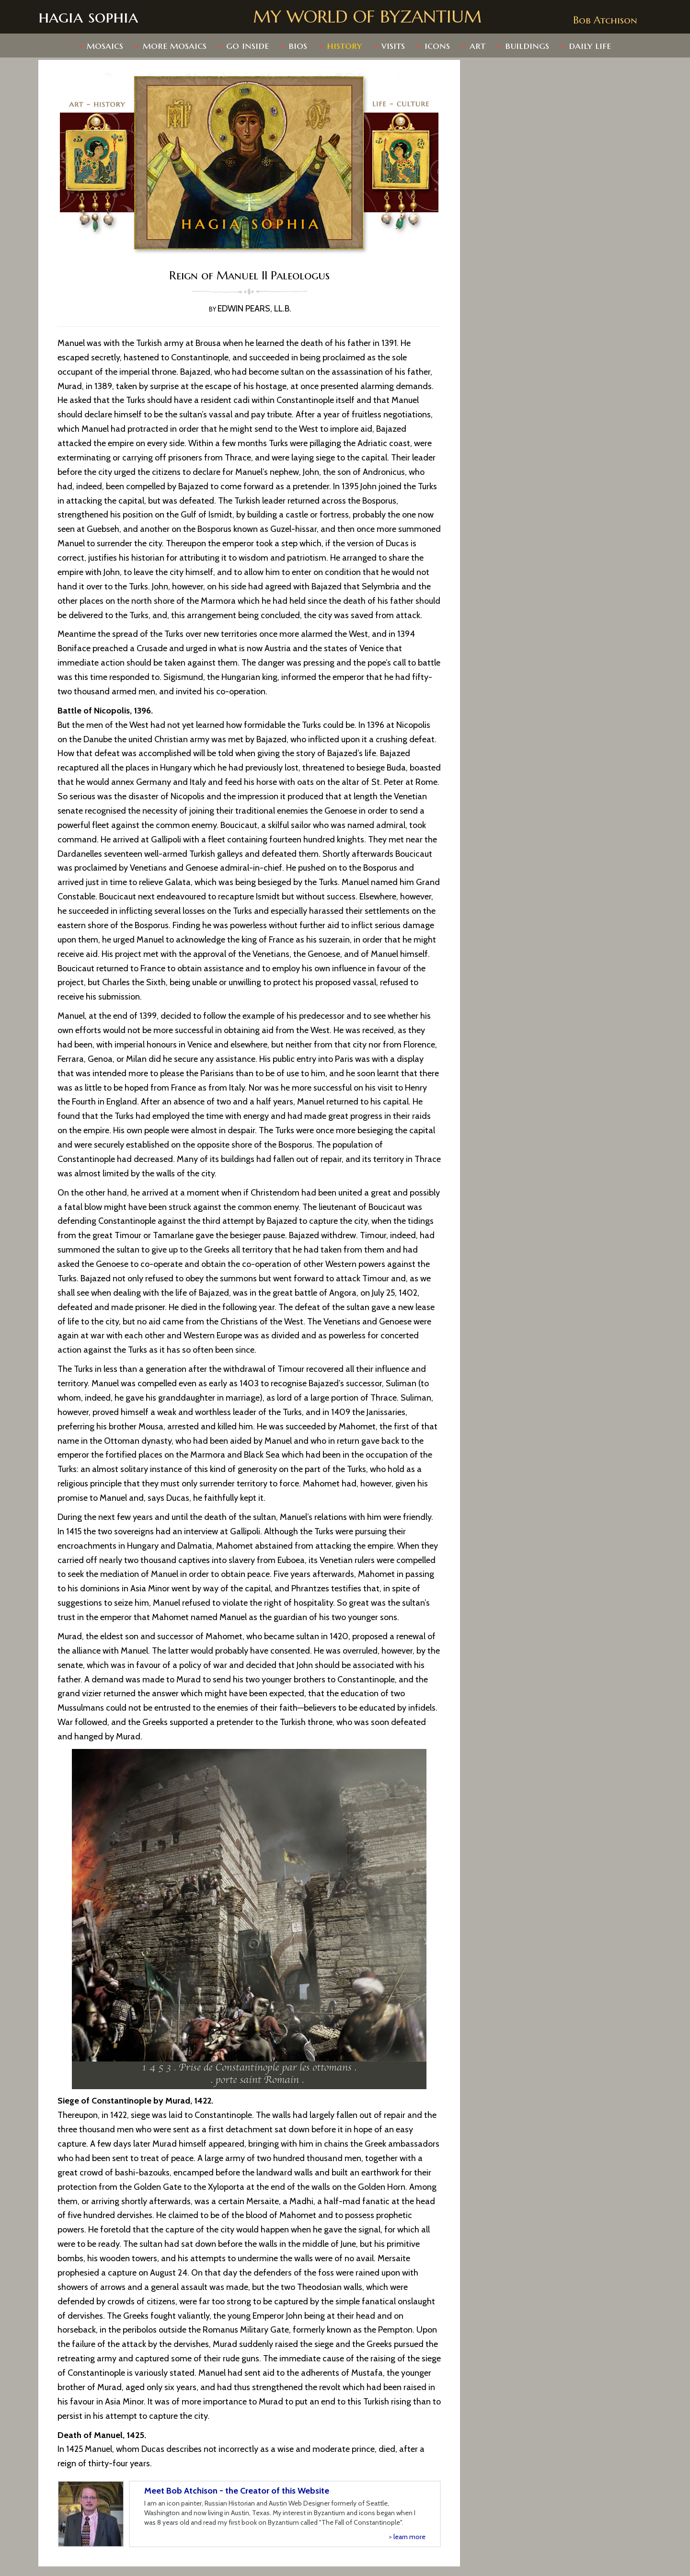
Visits (393, 45)
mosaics (105, 45)
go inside (247, 45)
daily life (590, 45)
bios (297, 45)
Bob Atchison (605, 19)
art (477, 45)
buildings (527, 45)
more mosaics (175, 45)
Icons (437, 45)
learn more (409, 2536)
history (344, 45)
